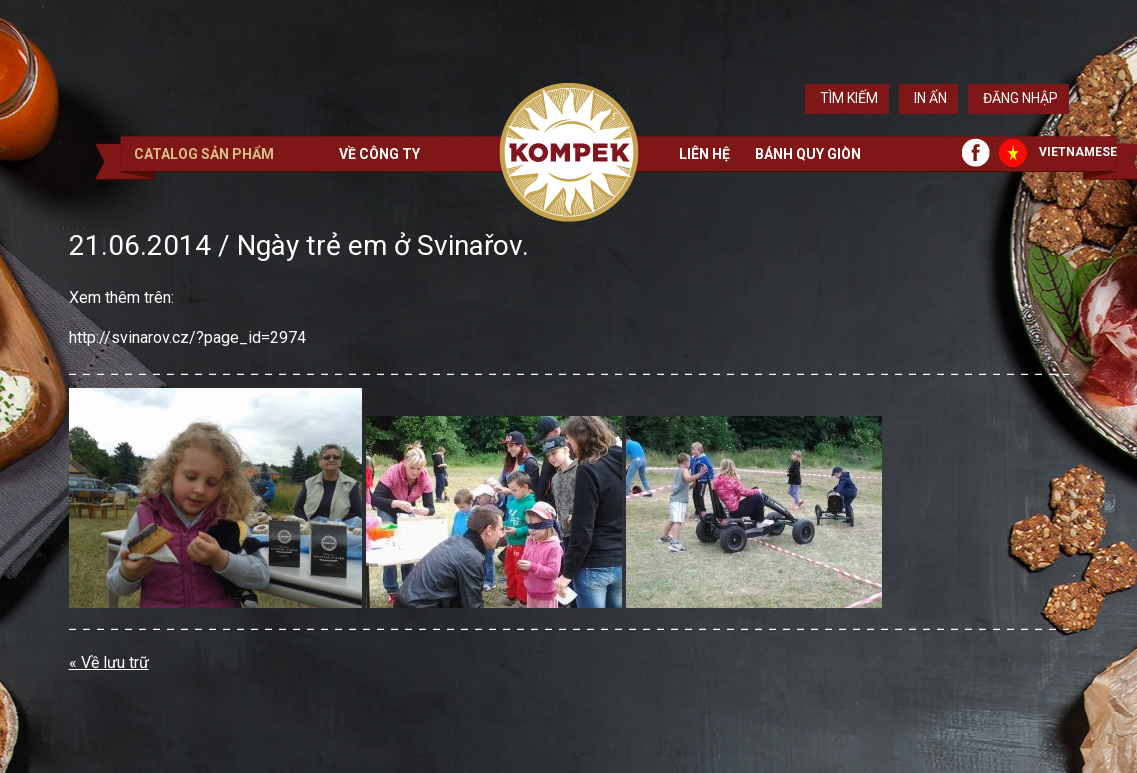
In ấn (930, 98)
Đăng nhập (1020, 98)
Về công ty (379, 154)
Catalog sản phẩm (204, 154)
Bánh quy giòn (808, 154)
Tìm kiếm (849, 98)
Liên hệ (704, 154)
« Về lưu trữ (109, 662)
